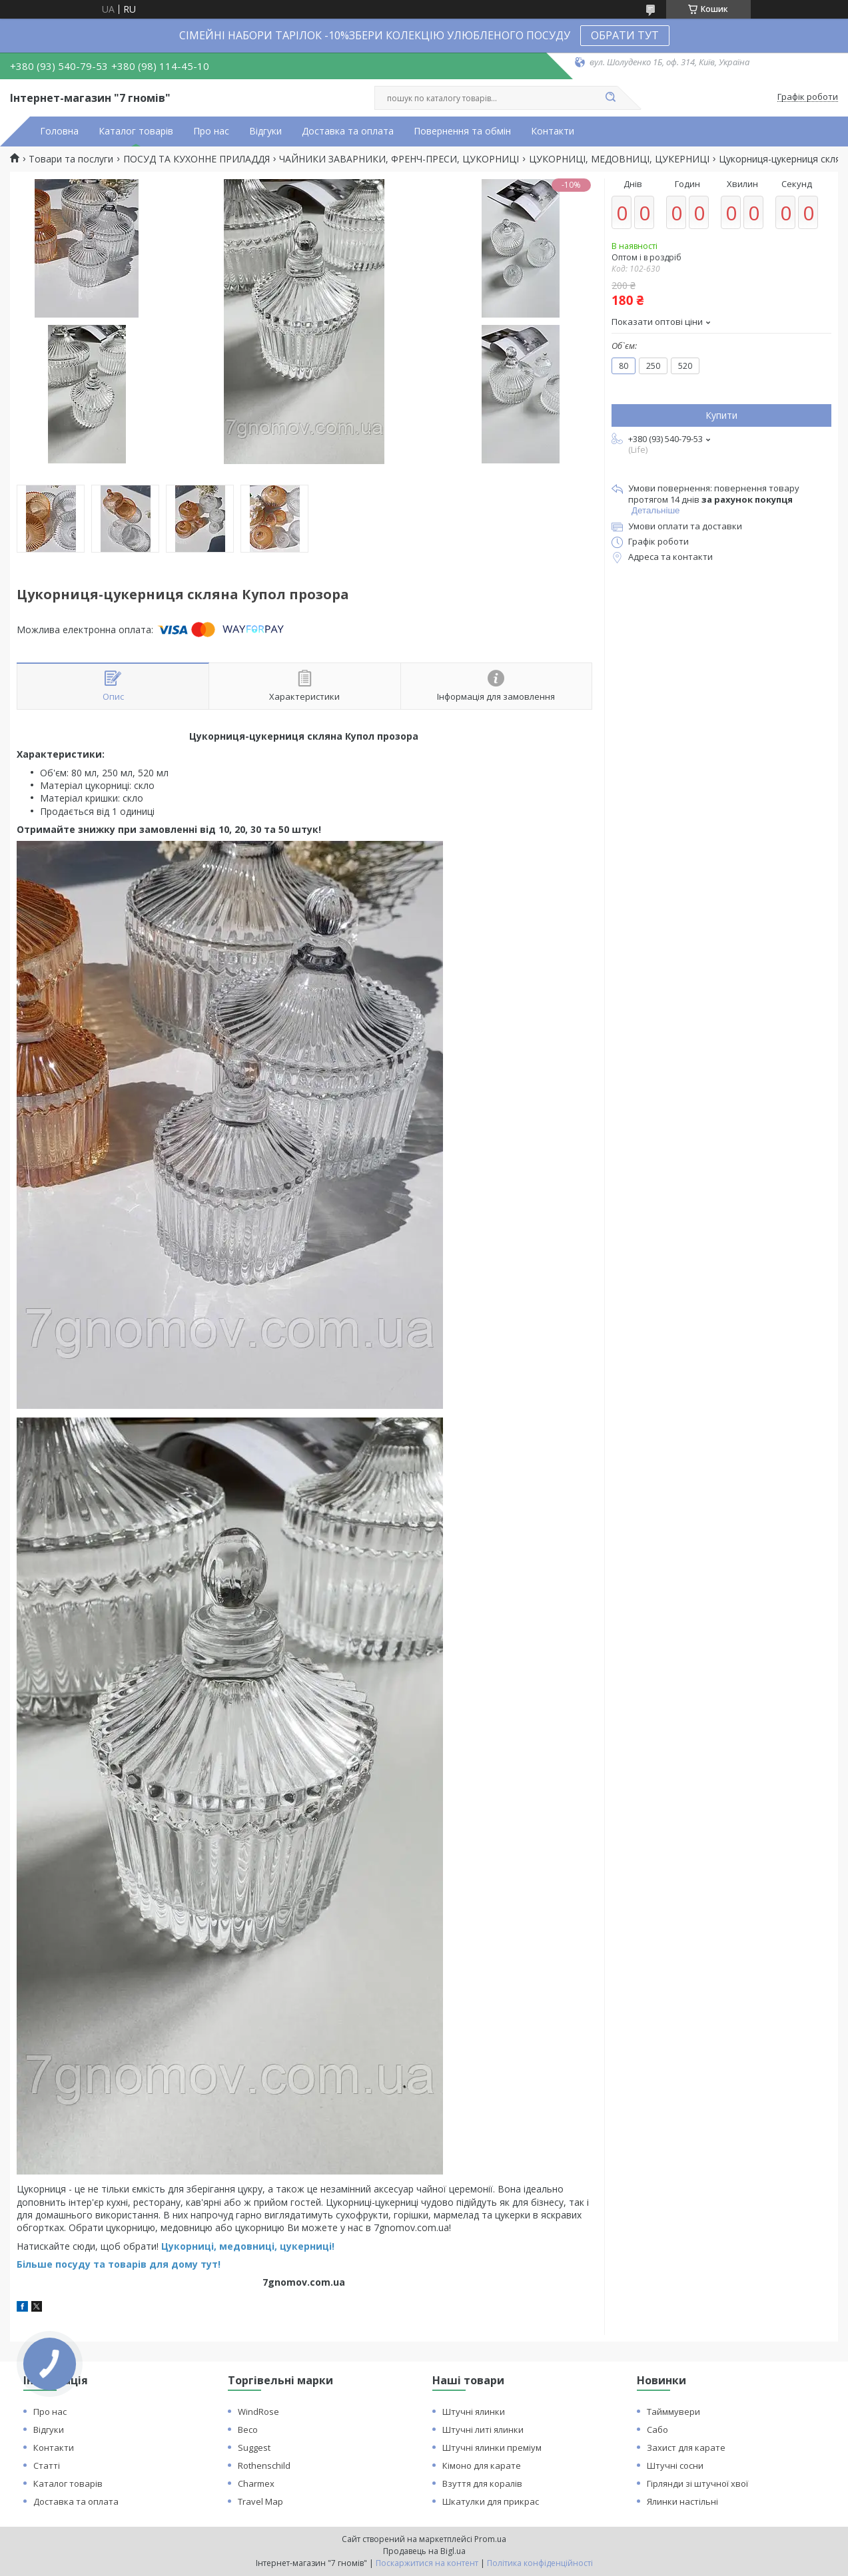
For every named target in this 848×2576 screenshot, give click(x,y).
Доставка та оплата (348, 131)
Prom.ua (490, 2539)
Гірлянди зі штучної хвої (697, 2483)
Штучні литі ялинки (483, 2430)
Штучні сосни (675, 2465)
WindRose (258, 2412)
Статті (46, 2465)
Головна (59, 131)
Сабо (657, 2430)
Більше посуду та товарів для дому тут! (118, 2264)
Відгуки (265, 131)
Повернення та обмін (462, 131)
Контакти (552, 131)
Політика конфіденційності (540, 2563)
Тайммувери (673, 2412)
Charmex (256, 2483)
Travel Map (260, 2501)
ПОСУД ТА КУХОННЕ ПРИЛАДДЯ (196, 159)
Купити (721, 415)
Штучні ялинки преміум (492, 2447)
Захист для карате (686, 2447)
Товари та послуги (71, 159)
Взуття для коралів (482, 2483)
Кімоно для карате (481, 2465)
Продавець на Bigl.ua (424, 2551)
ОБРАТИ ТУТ (625, 35)
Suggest (254, 2447)
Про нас (211, 131)
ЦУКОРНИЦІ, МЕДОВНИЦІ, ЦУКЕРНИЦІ (619, 159)
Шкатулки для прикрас (490, 2501)
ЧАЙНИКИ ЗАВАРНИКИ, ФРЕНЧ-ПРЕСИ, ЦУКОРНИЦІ (399, 159)
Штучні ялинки (473, 2412)
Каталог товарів (136, 131)
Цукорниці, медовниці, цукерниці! (247, 2246)
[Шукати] (611, 98)
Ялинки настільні (682, 2501)
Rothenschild (264, 2465)
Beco (248, 2430)
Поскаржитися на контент (427, 2563)
